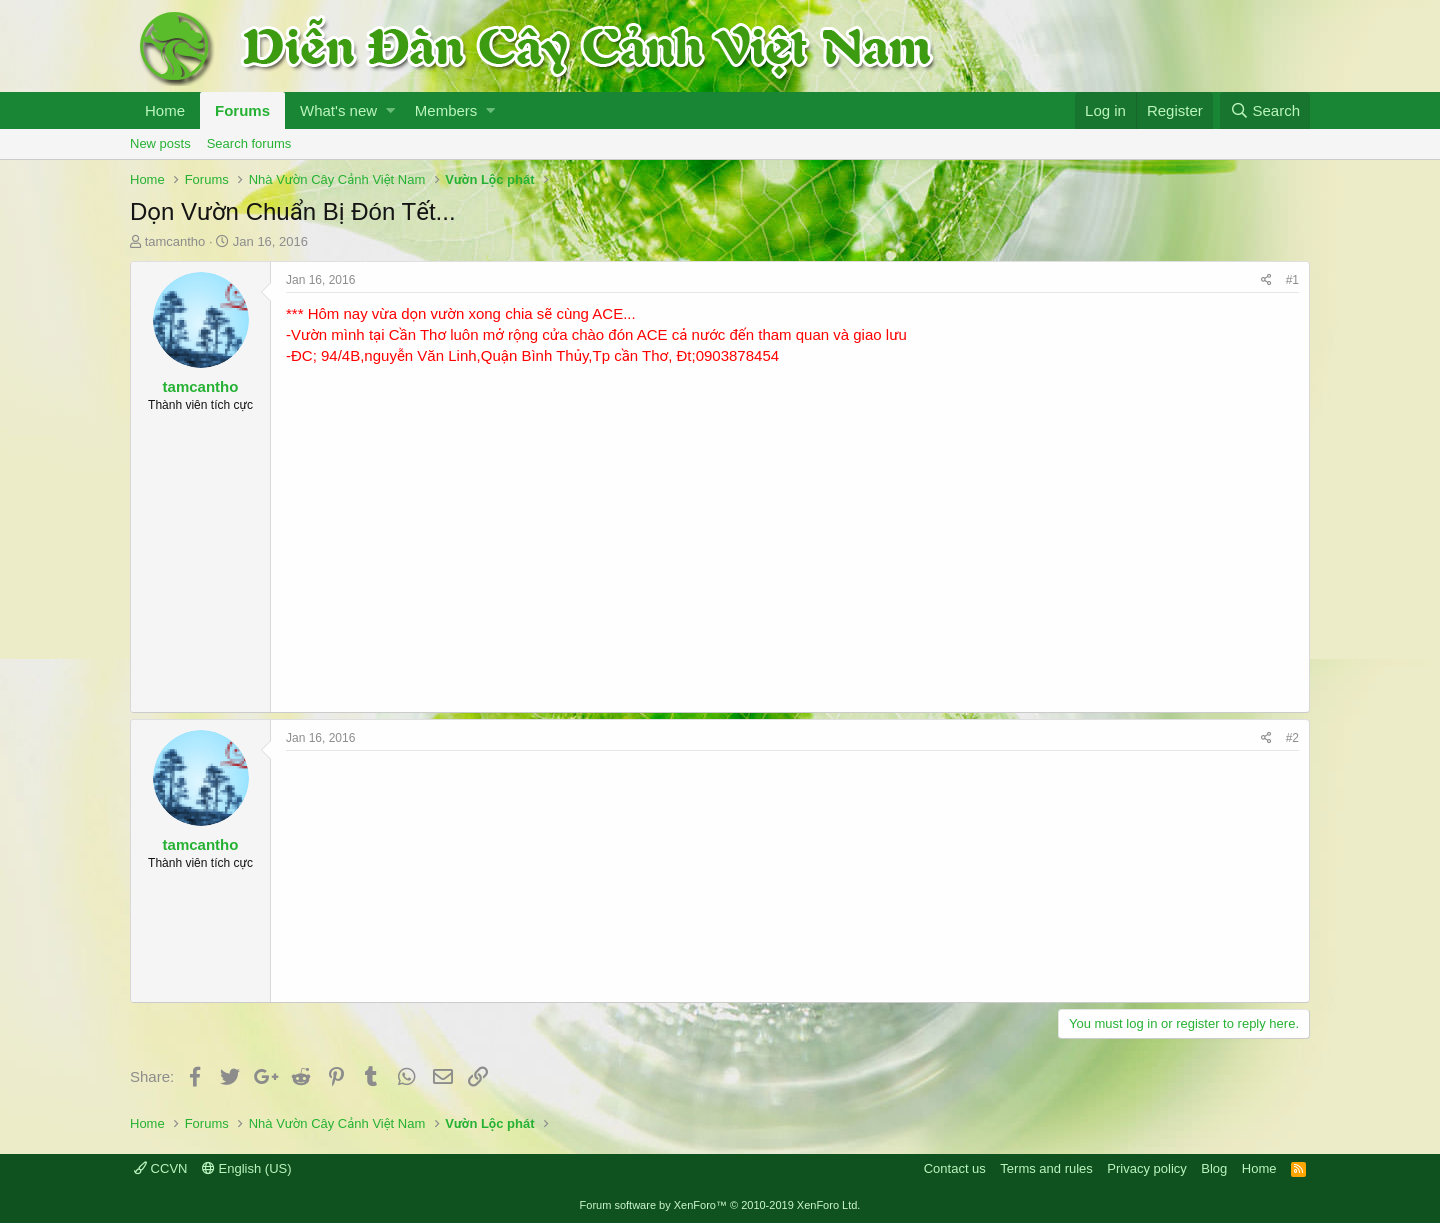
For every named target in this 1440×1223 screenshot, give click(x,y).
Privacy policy (1146, 1168)
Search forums (249, 143)
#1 (1292, 280)
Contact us (955, 1168)
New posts (160, 143)
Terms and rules (1046, 1168)
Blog (1214, 1168)
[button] (390, 110)
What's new (338, 110)
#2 (1292, 738)
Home (165, 110)
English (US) (247, 1168)
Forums (242, 110)
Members (446, 110)
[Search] (1265, 110)
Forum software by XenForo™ (720, 1205)
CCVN (160, 1168)
